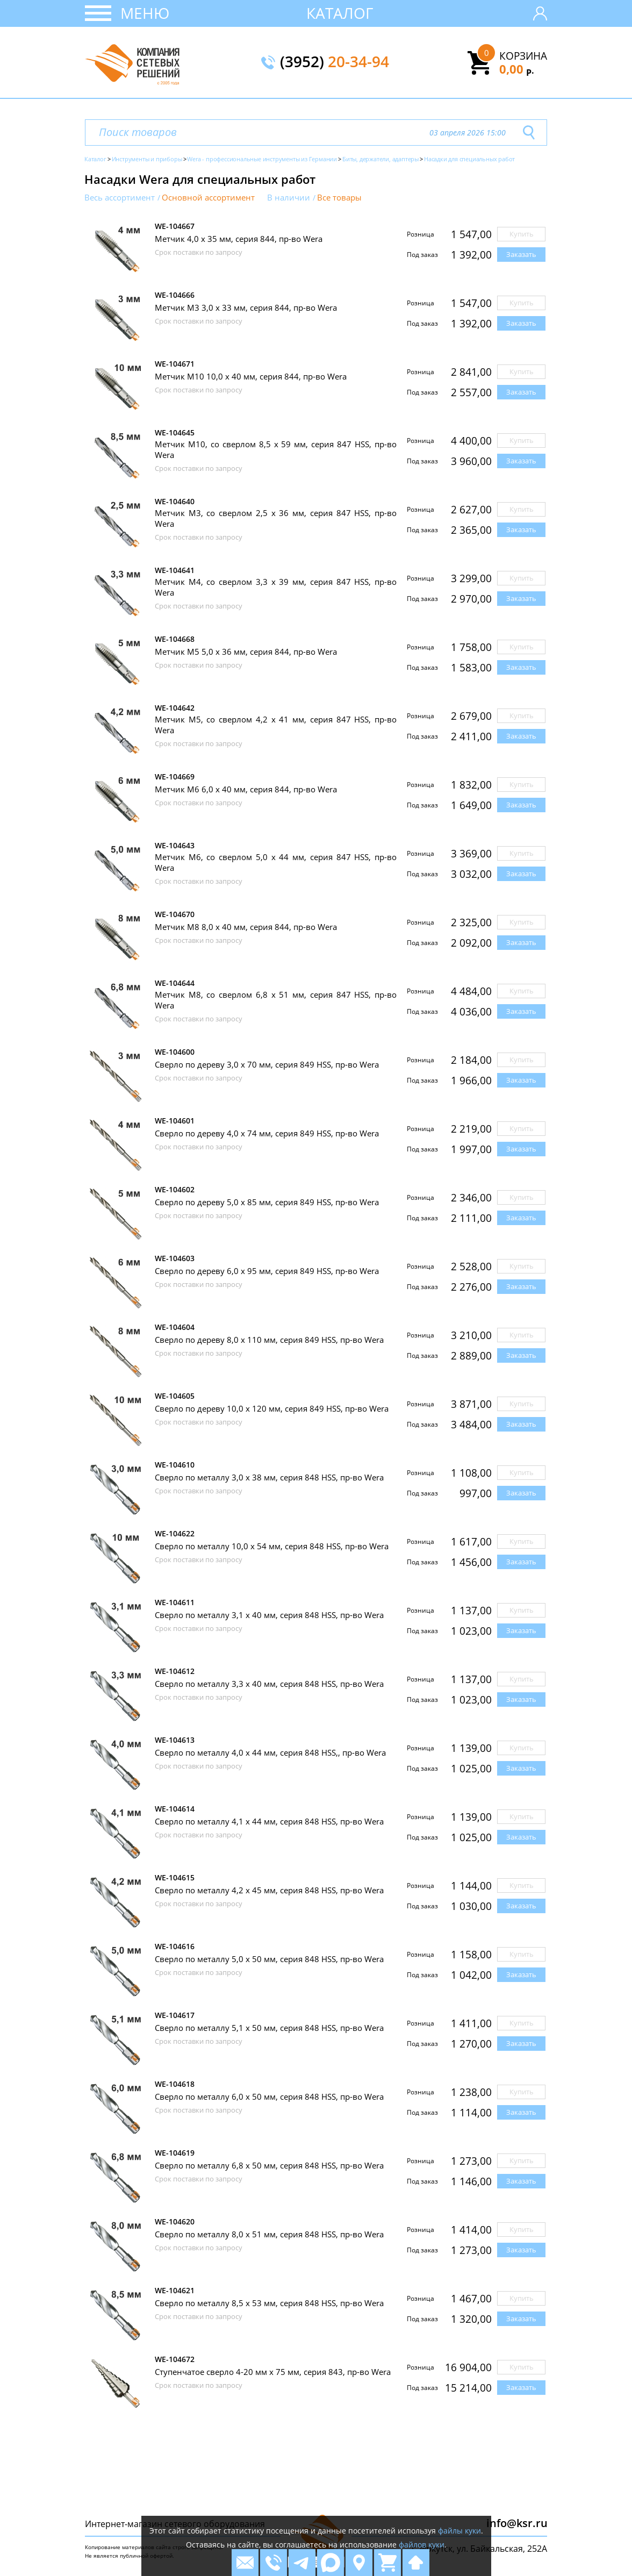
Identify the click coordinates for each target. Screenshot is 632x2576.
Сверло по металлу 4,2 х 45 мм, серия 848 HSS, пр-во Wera (269, 1890)
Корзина (523, 56)
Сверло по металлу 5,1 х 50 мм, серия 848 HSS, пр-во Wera (269, 2027)
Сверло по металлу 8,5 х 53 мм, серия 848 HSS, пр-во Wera (269, 2303)
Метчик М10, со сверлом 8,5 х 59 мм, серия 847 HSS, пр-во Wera (276, 449)
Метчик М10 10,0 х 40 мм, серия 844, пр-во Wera (251, 376)
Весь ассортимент (119, 197)
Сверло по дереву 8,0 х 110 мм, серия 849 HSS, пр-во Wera (269, 1339)
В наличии (288, 197)
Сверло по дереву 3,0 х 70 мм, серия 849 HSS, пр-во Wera (267, 1064)
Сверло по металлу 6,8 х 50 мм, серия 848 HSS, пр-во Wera (269, 2165)
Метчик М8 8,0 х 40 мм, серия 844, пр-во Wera (246, 926)
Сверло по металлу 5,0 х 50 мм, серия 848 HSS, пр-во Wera (269, 1959)
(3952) (334, 62)
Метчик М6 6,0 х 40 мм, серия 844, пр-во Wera (246, 789)
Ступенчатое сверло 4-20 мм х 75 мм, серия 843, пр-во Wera (273, 2371)
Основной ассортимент (208, 197)
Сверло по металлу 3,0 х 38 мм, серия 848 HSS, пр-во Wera (269, 1477)
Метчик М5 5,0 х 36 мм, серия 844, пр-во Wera (246, 651)
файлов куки (421, 2544)
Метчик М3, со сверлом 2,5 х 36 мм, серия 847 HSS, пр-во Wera (276, 518)
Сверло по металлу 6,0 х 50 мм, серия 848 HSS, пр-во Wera (269, 2096)
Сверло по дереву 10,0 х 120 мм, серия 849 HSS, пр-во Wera (272, 1408)
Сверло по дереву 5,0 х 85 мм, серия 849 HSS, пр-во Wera (267, 1202)
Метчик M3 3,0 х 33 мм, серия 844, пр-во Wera (246, 307)
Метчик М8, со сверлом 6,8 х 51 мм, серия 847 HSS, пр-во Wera (276, 1000)
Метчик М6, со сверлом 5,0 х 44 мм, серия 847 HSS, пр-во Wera (276, 862)
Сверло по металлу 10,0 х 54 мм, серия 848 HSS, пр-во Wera (272, 1546)
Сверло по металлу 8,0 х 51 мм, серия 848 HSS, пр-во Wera (269, 2234)
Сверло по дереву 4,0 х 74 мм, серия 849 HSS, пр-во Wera (267, 1133)
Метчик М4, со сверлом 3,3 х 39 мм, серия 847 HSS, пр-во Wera (276, 587)
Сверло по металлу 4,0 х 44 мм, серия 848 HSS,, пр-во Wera (270, 1752)
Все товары (339, 197)
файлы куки (459, 2530)
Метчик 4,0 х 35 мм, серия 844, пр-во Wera (238, 238)
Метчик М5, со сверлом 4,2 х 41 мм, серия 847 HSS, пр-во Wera (276, 724)
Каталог (340, 13)
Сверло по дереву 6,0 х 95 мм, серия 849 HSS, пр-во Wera (267, 1270)
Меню (144, 13)
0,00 (516, 69)
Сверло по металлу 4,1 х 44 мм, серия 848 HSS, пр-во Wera (269, 1821)
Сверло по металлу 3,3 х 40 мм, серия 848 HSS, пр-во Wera (269, 1683)
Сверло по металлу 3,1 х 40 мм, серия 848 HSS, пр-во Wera (269, 1614)
